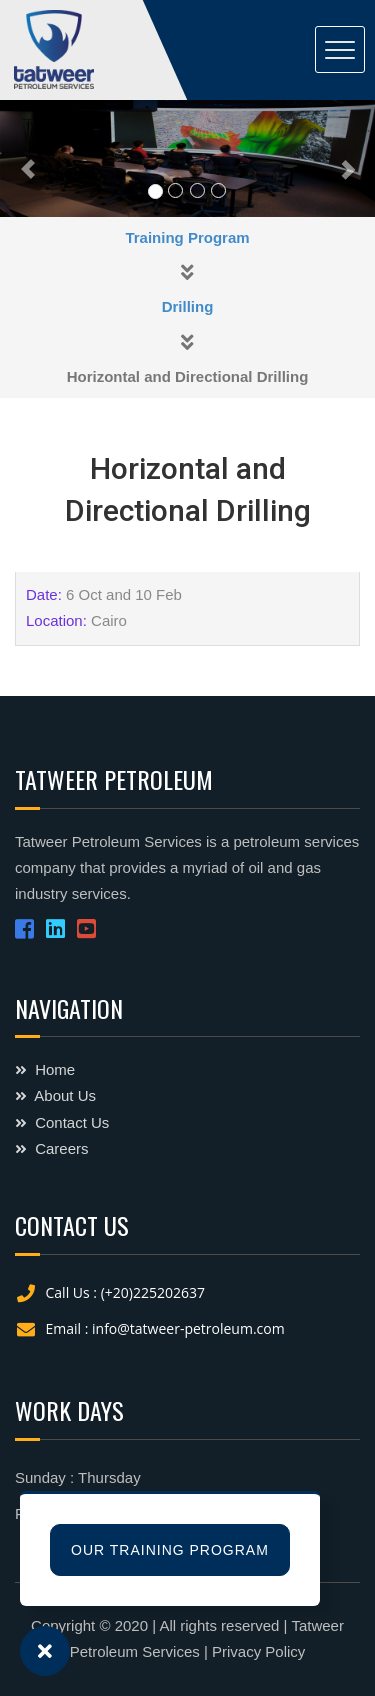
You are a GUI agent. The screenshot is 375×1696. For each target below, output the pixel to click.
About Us (55, 1095)
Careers (52, 1148)
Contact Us (62, 1122)
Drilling (188, 306)
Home (45, 1069)
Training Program (187, 237)
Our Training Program (170, 1550)
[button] (28, 158)
